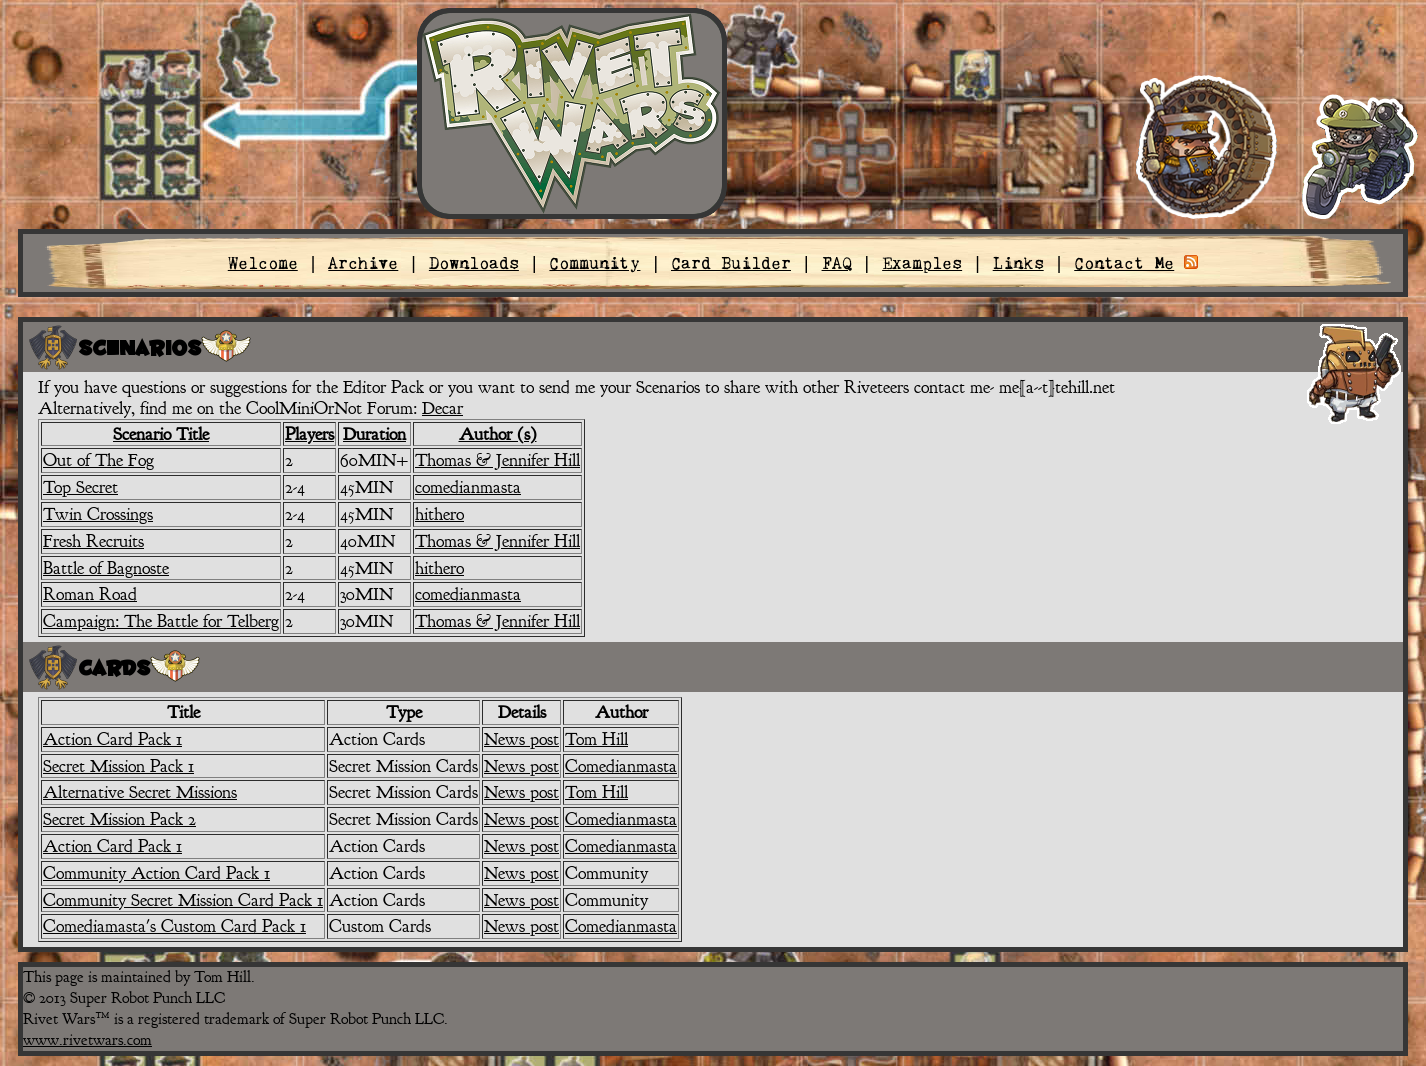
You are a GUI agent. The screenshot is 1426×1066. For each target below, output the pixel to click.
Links (1018, 263)
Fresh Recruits (93, 541)
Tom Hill (596, 739)
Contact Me (1124, 263)
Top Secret (80, 487)
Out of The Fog (98, 460)
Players (309, 434)
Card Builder (731, 263)
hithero (439, 514)
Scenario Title (161, 434)
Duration (374, 434)
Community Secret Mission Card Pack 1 (183, 900)
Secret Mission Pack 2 (119, 819)
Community (594, 263)
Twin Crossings (98, 514)
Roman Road (90, 594)
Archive (363, 263)
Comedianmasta (621, 766)
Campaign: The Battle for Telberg (161, 621)
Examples (922, 263)
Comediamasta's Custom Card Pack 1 (174, 926)
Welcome (263, 263)
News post (521, 739)
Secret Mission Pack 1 (118, 766)
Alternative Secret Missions (140, 792)
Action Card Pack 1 (112, 739)
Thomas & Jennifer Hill (497, 460)
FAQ (837, 263)
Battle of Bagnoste (106, 568)
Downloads (474, 263)
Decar (442, 408)
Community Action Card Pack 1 (156, 873)
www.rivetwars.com (87, 1040)
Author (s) (498, 434)
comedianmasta (468, 487)
